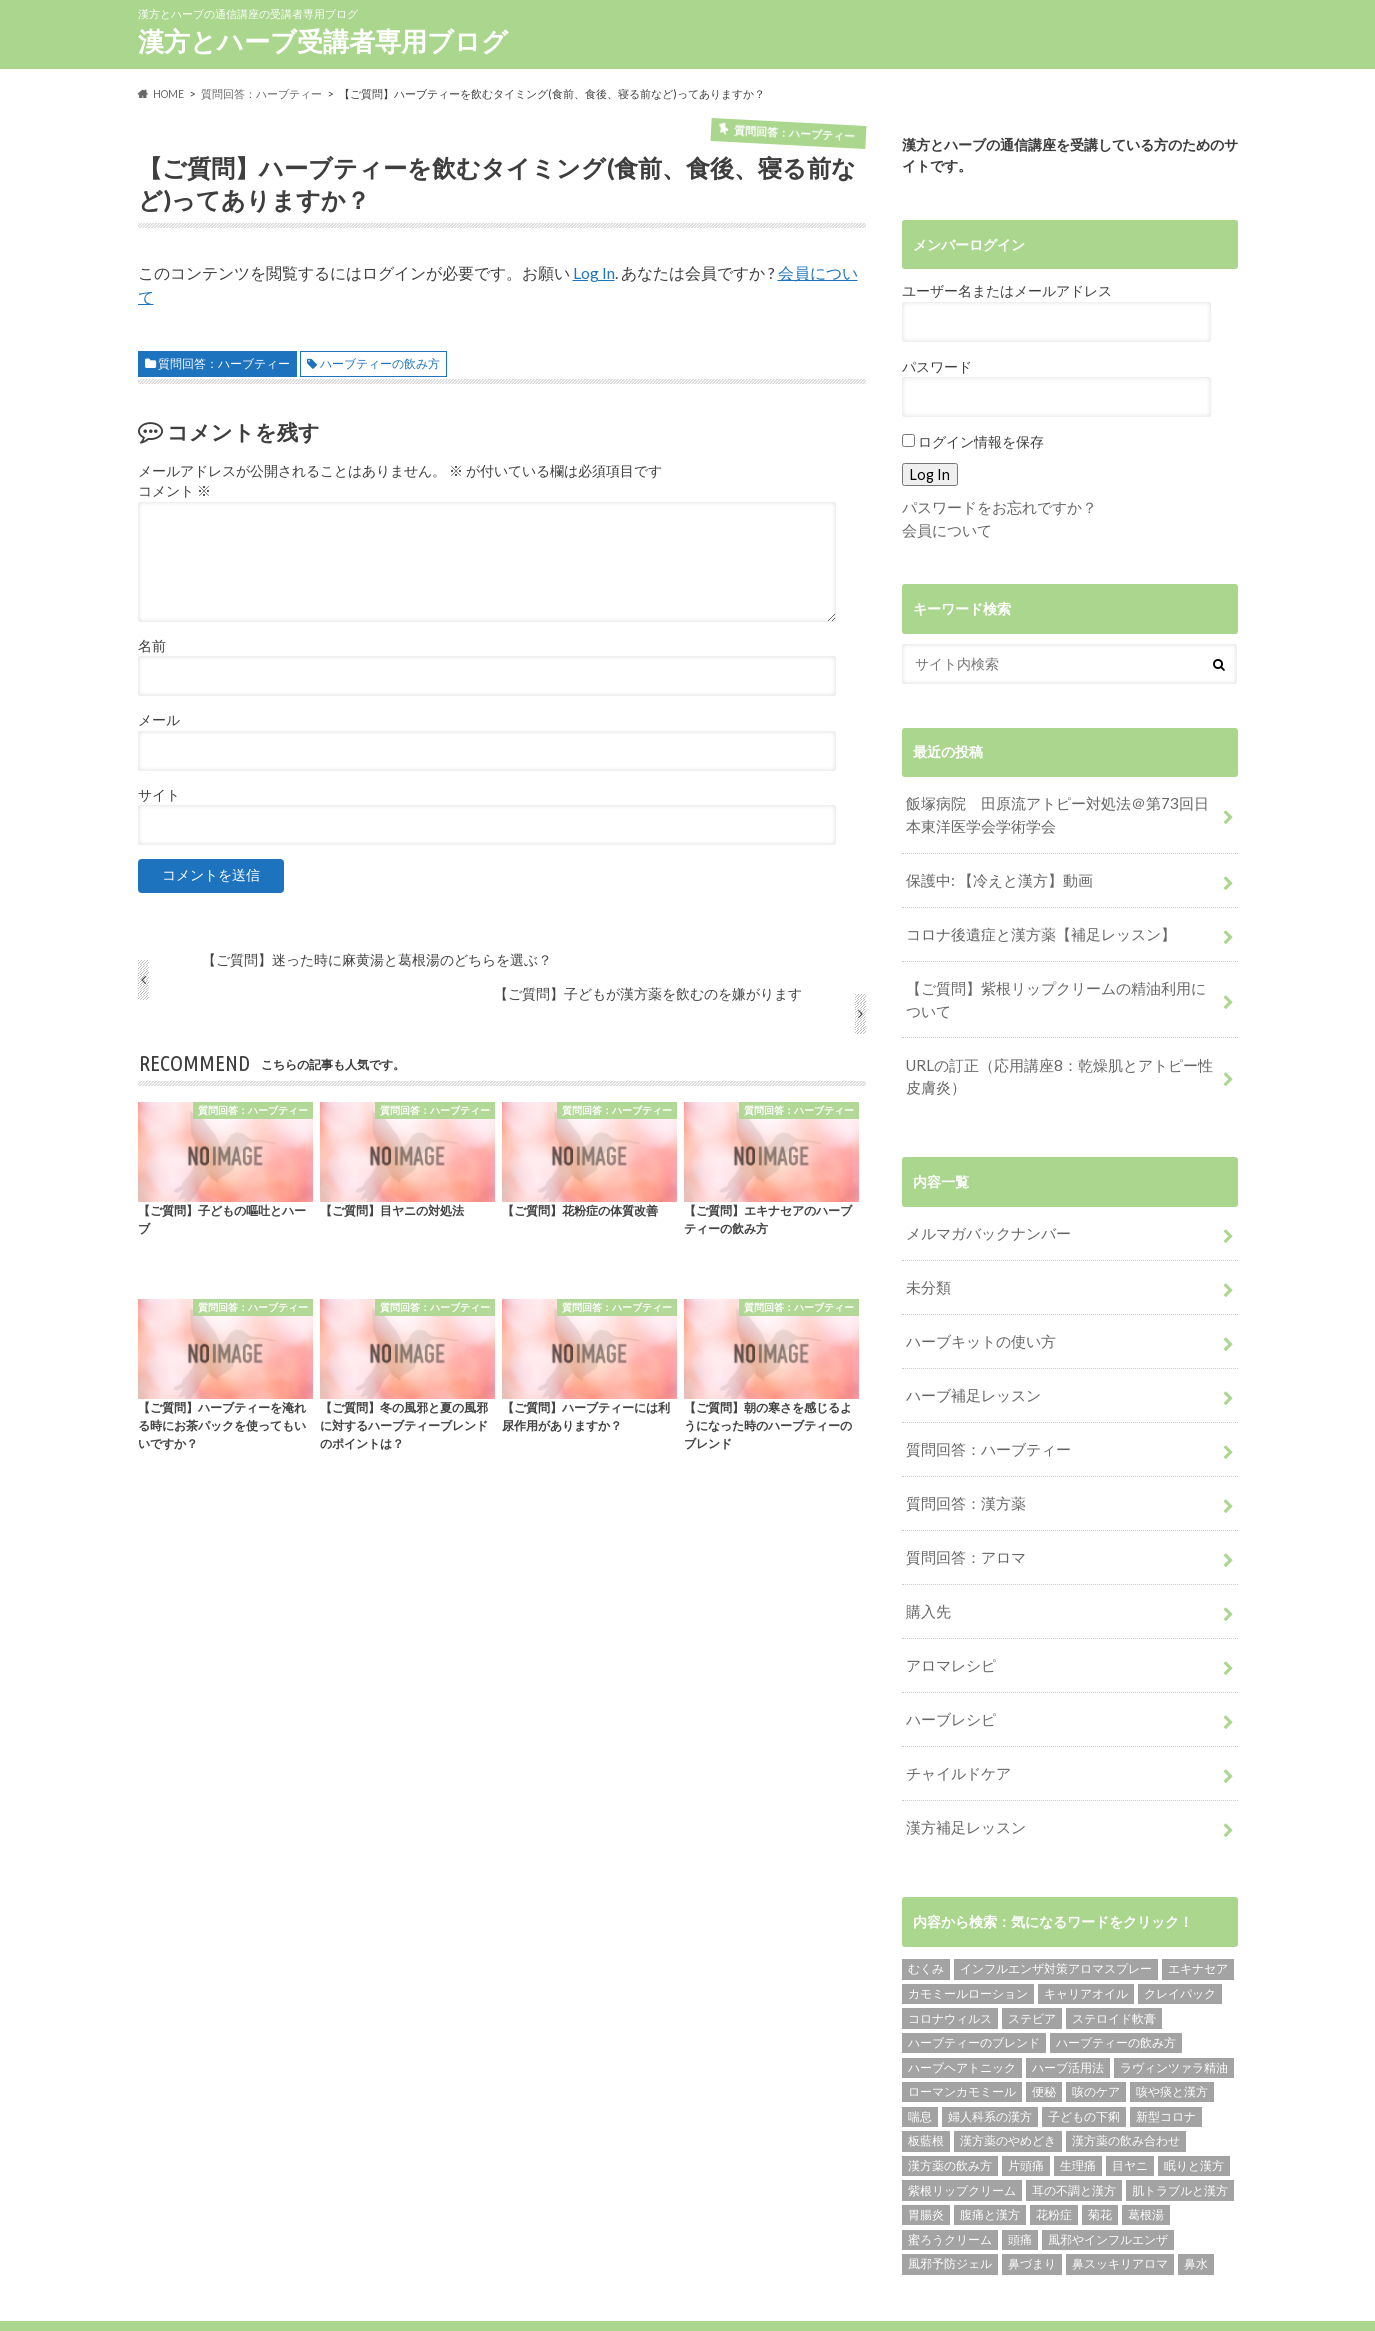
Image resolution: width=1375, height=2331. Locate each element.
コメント (174, 491)
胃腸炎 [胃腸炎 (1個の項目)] (926, 2164)
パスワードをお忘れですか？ (993, 506)
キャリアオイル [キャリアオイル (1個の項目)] (1086, 1943)
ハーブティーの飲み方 (380, 362)
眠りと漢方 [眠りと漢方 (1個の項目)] (1194, 2115)
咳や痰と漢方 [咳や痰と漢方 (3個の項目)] (1172, 2041)
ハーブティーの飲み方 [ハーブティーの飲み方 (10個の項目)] (1116, 1992)
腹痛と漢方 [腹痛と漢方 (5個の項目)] (990, 2164)
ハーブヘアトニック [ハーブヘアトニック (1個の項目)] (962, 2017)
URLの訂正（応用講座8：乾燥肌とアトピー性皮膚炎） (1063, 1059)
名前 (152, 645)
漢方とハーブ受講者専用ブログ (323, 41)
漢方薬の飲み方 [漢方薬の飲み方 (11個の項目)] (950, 2115)
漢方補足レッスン (962, 1778)
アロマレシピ (948, 1624)
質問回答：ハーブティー (224, 362)
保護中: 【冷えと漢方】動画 (993, 873)
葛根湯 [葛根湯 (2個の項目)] (1146, 2164)
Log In (594, 272)
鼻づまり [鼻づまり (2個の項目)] (1032, 2213)
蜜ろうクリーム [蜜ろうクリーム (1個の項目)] (950, 2189)
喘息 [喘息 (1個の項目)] (920, 2066)
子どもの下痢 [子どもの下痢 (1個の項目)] (1084, 2066)
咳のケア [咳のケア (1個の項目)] (1096, 2041)
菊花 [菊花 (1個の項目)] (1100, 2164)
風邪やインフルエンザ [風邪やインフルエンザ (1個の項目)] (1108, 2189)
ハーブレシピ (948, 1675)
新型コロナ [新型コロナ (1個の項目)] (1166, 2066)
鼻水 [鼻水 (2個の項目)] (1196, 2213)
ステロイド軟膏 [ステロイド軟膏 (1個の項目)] (1114, 1967)
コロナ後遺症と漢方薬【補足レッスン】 (1032, 924)
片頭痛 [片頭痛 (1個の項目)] (1026, 2115)
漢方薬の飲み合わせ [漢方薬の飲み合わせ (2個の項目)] (1126, 2090)
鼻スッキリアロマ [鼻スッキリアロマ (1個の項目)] (1120, 2213)
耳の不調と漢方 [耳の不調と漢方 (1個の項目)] (1074, 2140)
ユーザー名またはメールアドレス (1007, 291)
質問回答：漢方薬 (962, 1470)
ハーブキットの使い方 (976, 1316)
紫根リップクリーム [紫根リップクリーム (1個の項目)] (962, 2140)
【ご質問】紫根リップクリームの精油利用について (1060, 986)
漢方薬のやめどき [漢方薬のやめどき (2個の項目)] (1008, 2090)
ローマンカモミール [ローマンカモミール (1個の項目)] (962, 2041)
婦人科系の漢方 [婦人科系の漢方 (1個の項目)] (990, 2066)
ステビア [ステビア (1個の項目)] (1032, 1967)
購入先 (927, 1573)
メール (159, 720)
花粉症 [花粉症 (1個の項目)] (1054, 2164)
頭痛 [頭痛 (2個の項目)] (1020, 2189)
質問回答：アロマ (962, 1521)
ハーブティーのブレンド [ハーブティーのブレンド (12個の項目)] (974, 1992)
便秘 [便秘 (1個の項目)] (1044, 2041)
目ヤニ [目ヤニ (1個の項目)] (1130, 2115)
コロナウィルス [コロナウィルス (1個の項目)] (950, 1967)
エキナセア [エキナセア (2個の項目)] (1198, 1918)
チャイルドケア (955, 1727)
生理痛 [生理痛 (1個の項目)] (1078, 2115)
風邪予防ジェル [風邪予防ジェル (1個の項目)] (950, 2213)
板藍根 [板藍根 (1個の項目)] (926, 2090)
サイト (159, 794)
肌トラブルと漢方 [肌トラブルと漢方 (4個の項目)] (1180, 2140)
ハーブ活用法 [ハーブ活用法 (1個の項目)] (1068, 2017)
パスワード (937, 366)
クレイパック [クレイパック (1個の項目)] (1180, 1943)
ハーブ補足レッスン (969, 1367)
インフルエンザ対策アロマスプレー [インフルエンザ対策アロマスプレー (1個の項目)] (1056, 1918)
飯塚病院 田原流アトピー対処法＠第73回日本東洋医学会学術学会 (1061, 811)
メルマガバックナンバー (983, 1213)
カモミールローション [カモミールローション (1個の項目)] (968, 1943)
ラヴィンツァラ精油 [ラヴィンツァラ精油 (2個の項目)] (1174, 2017)
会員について (944, 528)
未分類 (927, 1264)
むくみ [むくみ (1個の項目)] (926, 1918)
